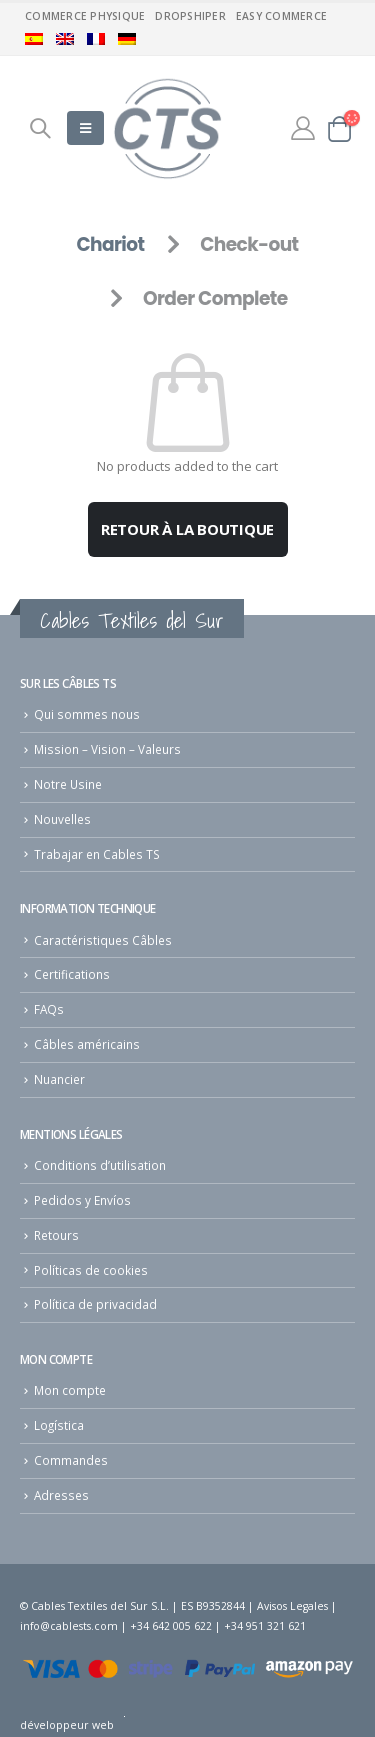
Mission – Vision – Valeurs (107, 749)
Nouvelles (62, 819)
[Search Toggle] (40, 128)
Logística (59, 1425)
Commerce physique (85, 16)
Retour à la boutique (188, 529)
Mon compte (70, 1390)
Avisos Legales (292, 1606)
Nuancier (59, 1079)
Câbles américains (87, 1044)
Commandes (71, 1460)
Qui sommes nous (87, 714)
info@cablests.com (69, 1626)
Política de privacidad (95, 1304)
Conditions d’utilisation (100, 1165)
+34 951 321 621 (265, 1626)
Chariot (110, 244)
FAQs (49, 1009)
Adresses (61, 1495)
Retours (56, 1235)
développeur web (67, 1725)
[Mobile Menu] (85, 128)
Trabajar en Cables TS (97, 854)
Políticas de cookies (91, 1270)
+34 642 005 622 (171, 1626)
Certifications (72, 974)
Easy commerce (281, 16)
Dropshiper (190, 16)
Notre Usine (68, 784)
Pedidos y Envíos (82, 1200)
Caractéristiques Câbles (103, 940)
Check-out (249, 244)
